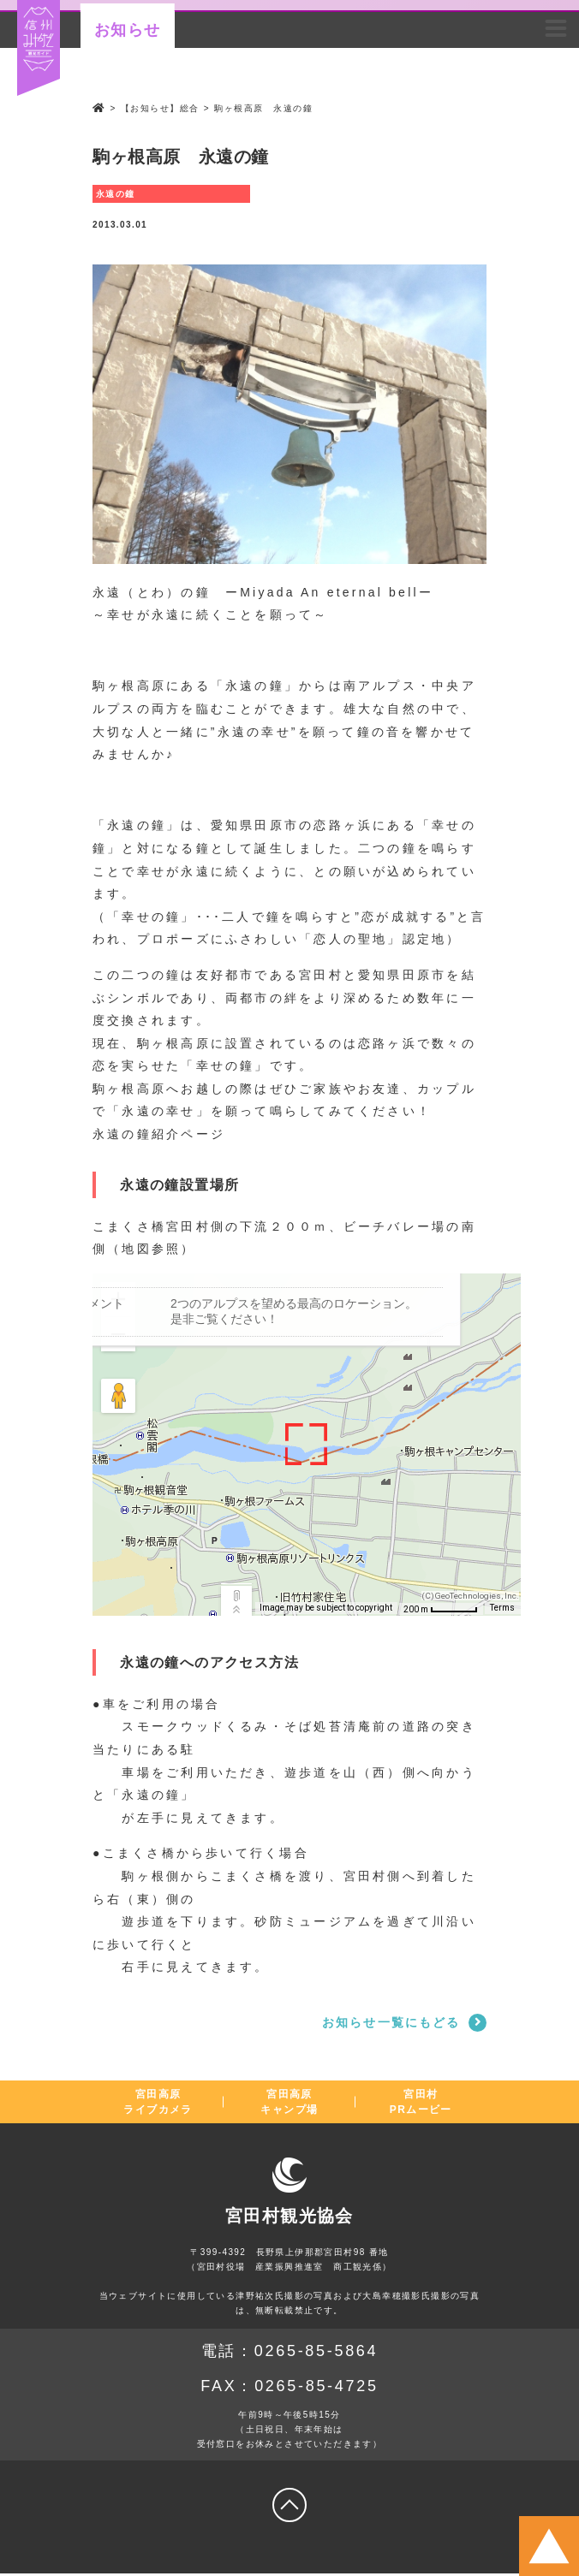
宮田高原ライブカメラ (157, 2103)
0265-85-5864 (316, 2352)
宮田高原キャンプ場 (289, 2103)
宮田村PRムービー (421, 2103)
